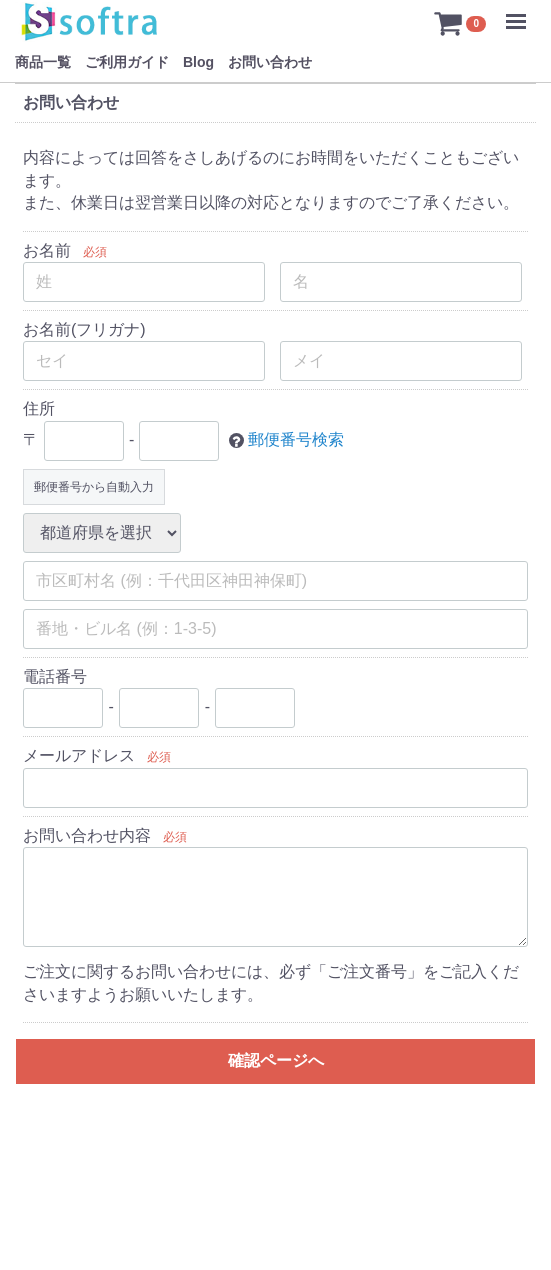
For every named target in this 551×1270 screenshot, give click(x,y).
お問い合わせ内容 (87, 835)
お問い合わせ (270, 62)
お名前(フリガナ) (84, 329)
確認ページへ (276, 1060)
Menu (521, 12)
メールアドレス (79, 755)
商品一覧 (43, 62)
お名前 (47, 250)
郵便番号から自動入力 (94, 487)
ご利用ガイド (127, 62)
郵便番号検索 (296, 439)
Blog (198, 62)
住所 (39, 409)
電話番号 (55, 676)
